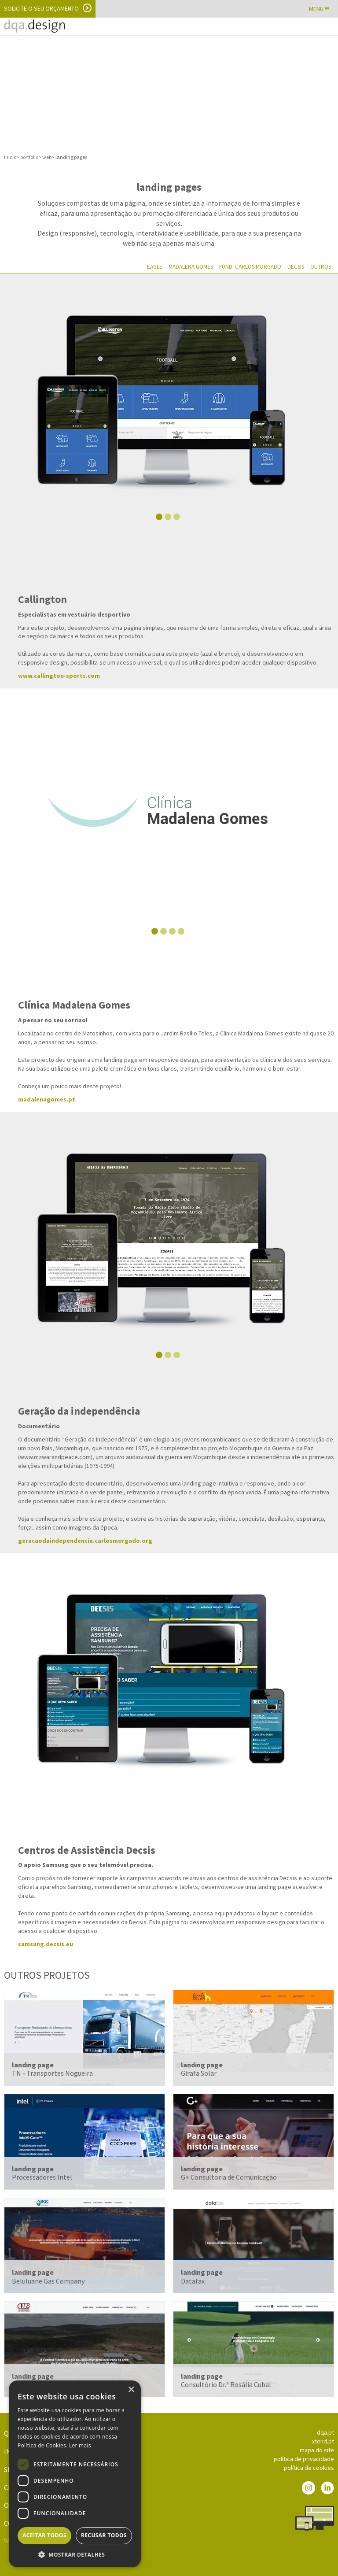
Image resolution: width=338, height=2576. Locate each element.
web (46, 157)
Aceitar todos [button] (44, 2535)
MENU (319, 9)
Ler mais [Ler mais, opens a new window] (80, 2445)
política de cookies (309, 2468)
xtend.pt (323, 2441)
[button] (75, 2554)
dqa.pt (325, 2432)
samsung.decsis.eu (45, 1944)
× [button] (131, 2390)
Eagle (154, 266)
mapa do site (317, 2450)
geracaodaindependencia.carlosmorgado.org (85, 1541)
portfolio (29, 157)
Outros (320, 266)
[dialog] (75, 2473)
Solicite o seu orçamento (41, 8)
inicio (10, 157)
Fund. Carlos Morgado (250, 266)
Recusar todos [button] (104, 2535)
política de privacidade (304, 2459)
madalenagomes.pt (46, 1099)
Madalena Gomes (191, 266)
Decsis (295, 266)
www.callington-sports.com (59, 676)
